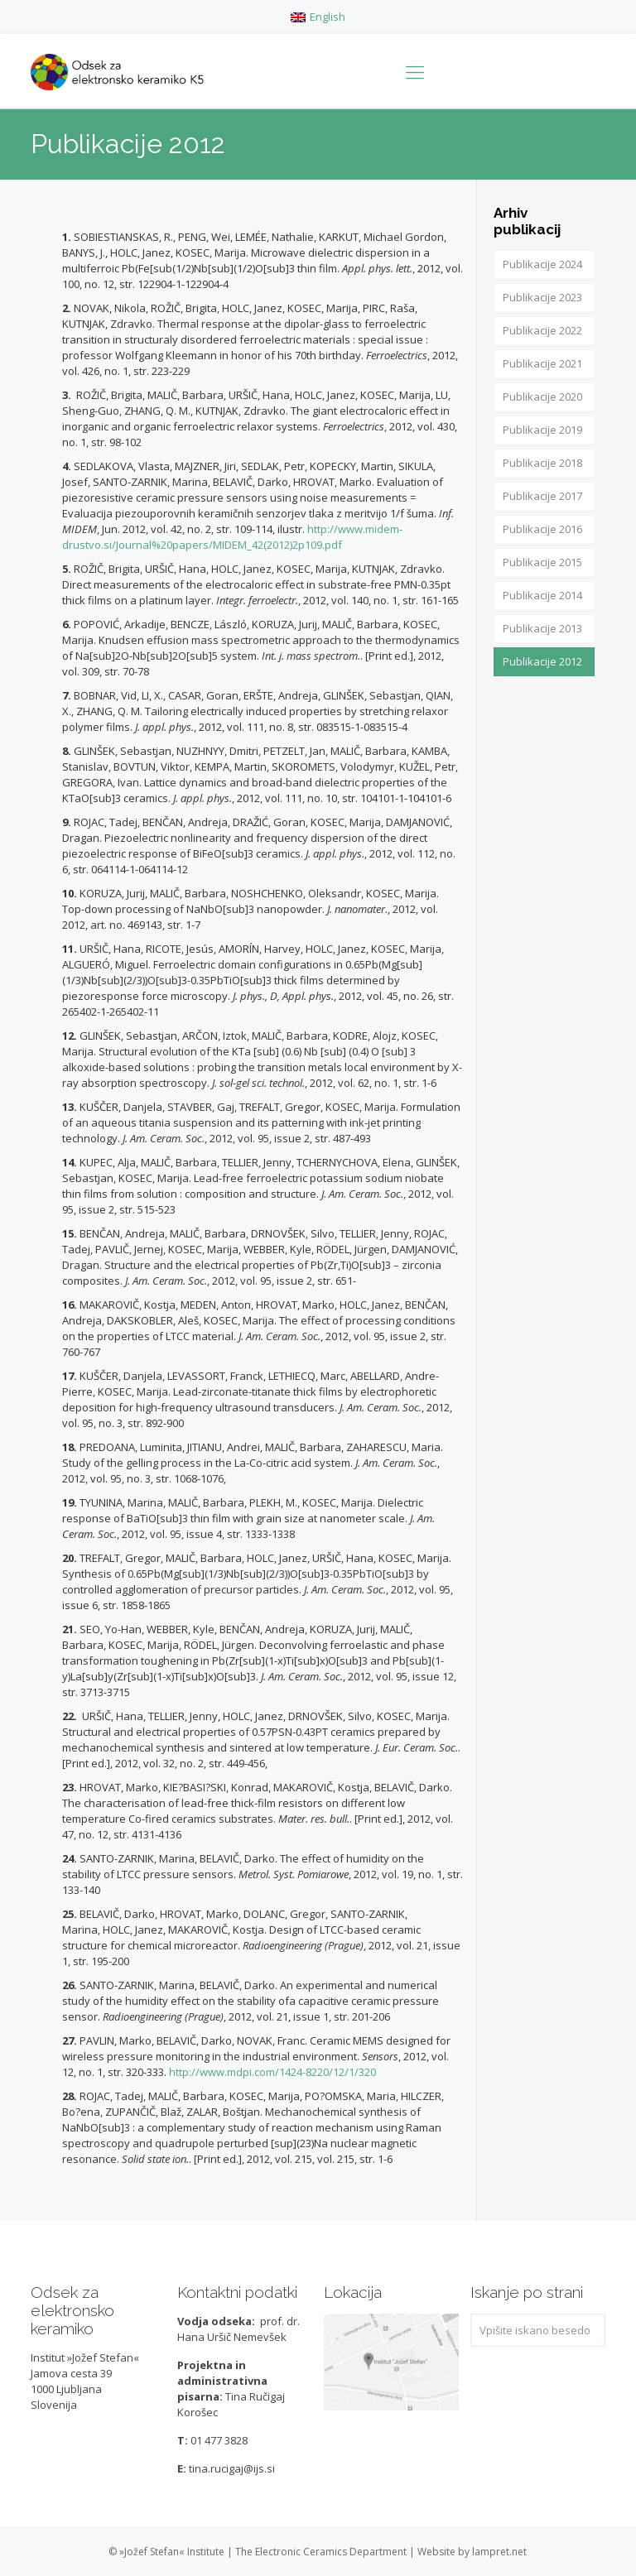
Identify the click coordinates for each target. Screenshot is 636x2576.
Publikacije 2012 (542, 661)
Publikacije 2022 (542, 330)
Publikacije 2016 (542, 528)
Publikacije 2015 (542, 562)
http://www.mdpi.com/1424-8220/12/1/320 (272, 2071)
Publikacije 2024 (542, 264)
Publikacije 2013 (542, 628)
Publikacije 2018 (542, 462)
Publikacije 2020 (542, 396)
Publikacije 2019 (542, 429)
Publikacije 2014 (542, 595)
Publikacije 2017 (542, 495)
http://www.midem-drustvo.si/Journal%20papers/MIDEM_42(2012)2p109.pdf (232, 536)
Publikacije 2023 (542, 297)
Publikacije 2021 (542, 363)
